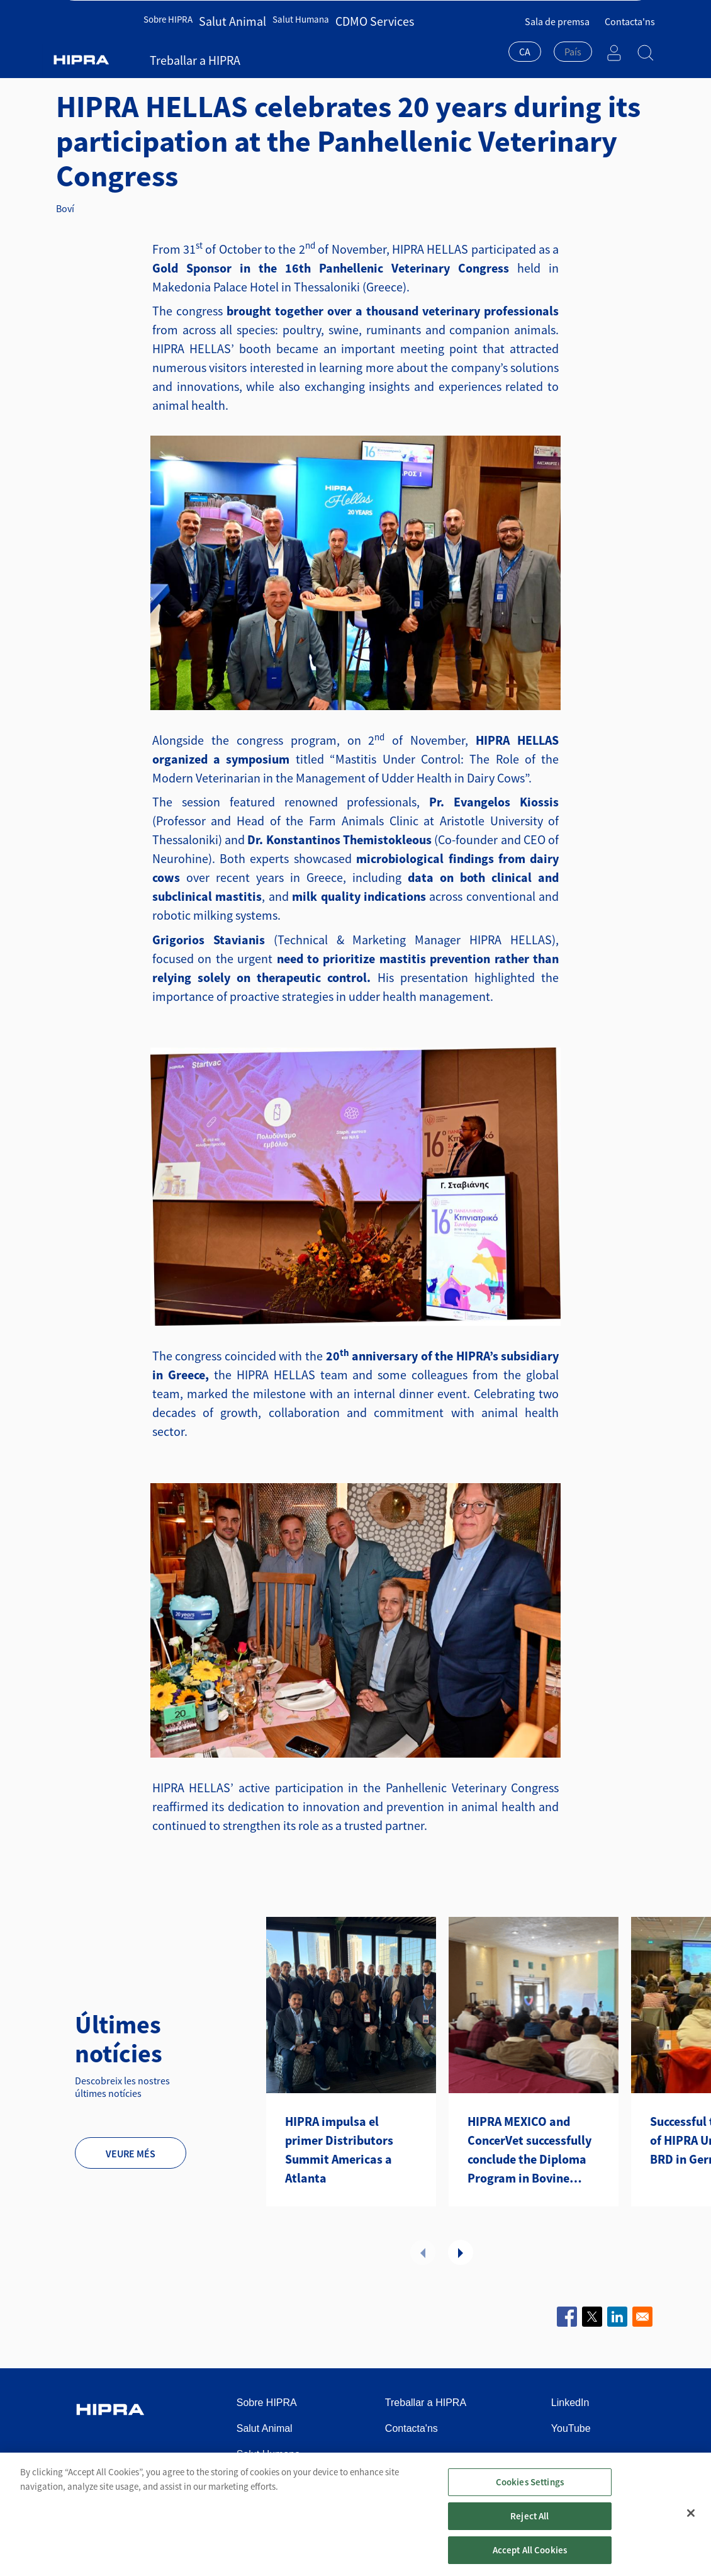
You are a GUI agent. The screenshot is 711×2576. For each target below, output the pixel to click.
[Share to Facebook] (567, 2317)
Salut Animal (229, 42)
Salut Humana (288, 42)
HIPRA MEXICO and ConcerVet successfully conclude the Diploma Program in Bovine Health (529, 2150)
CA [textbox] (524, 43)
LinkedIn (570, 2402)
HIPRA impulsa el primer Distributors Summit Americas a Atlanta (339, 2149)
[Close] (691, 2523)
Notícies (181, 66)
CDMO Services (352, 42)
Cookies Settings (530, 2492)
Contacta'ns (630, 13)
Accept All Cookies (530, 2560)
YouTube (571, 2428)
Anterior (422, 2252)
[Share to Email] (642, 2317)
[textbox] (573, 43)
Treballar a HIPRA (422, 42)
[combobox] (524, 44)
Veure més (130, 2153)
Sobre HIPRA (173, 42)
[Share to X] (592, 2317)
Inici (77, 66)
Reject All (529, 2526)
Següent (460, 2252)
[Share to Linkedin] (617, 2317)
